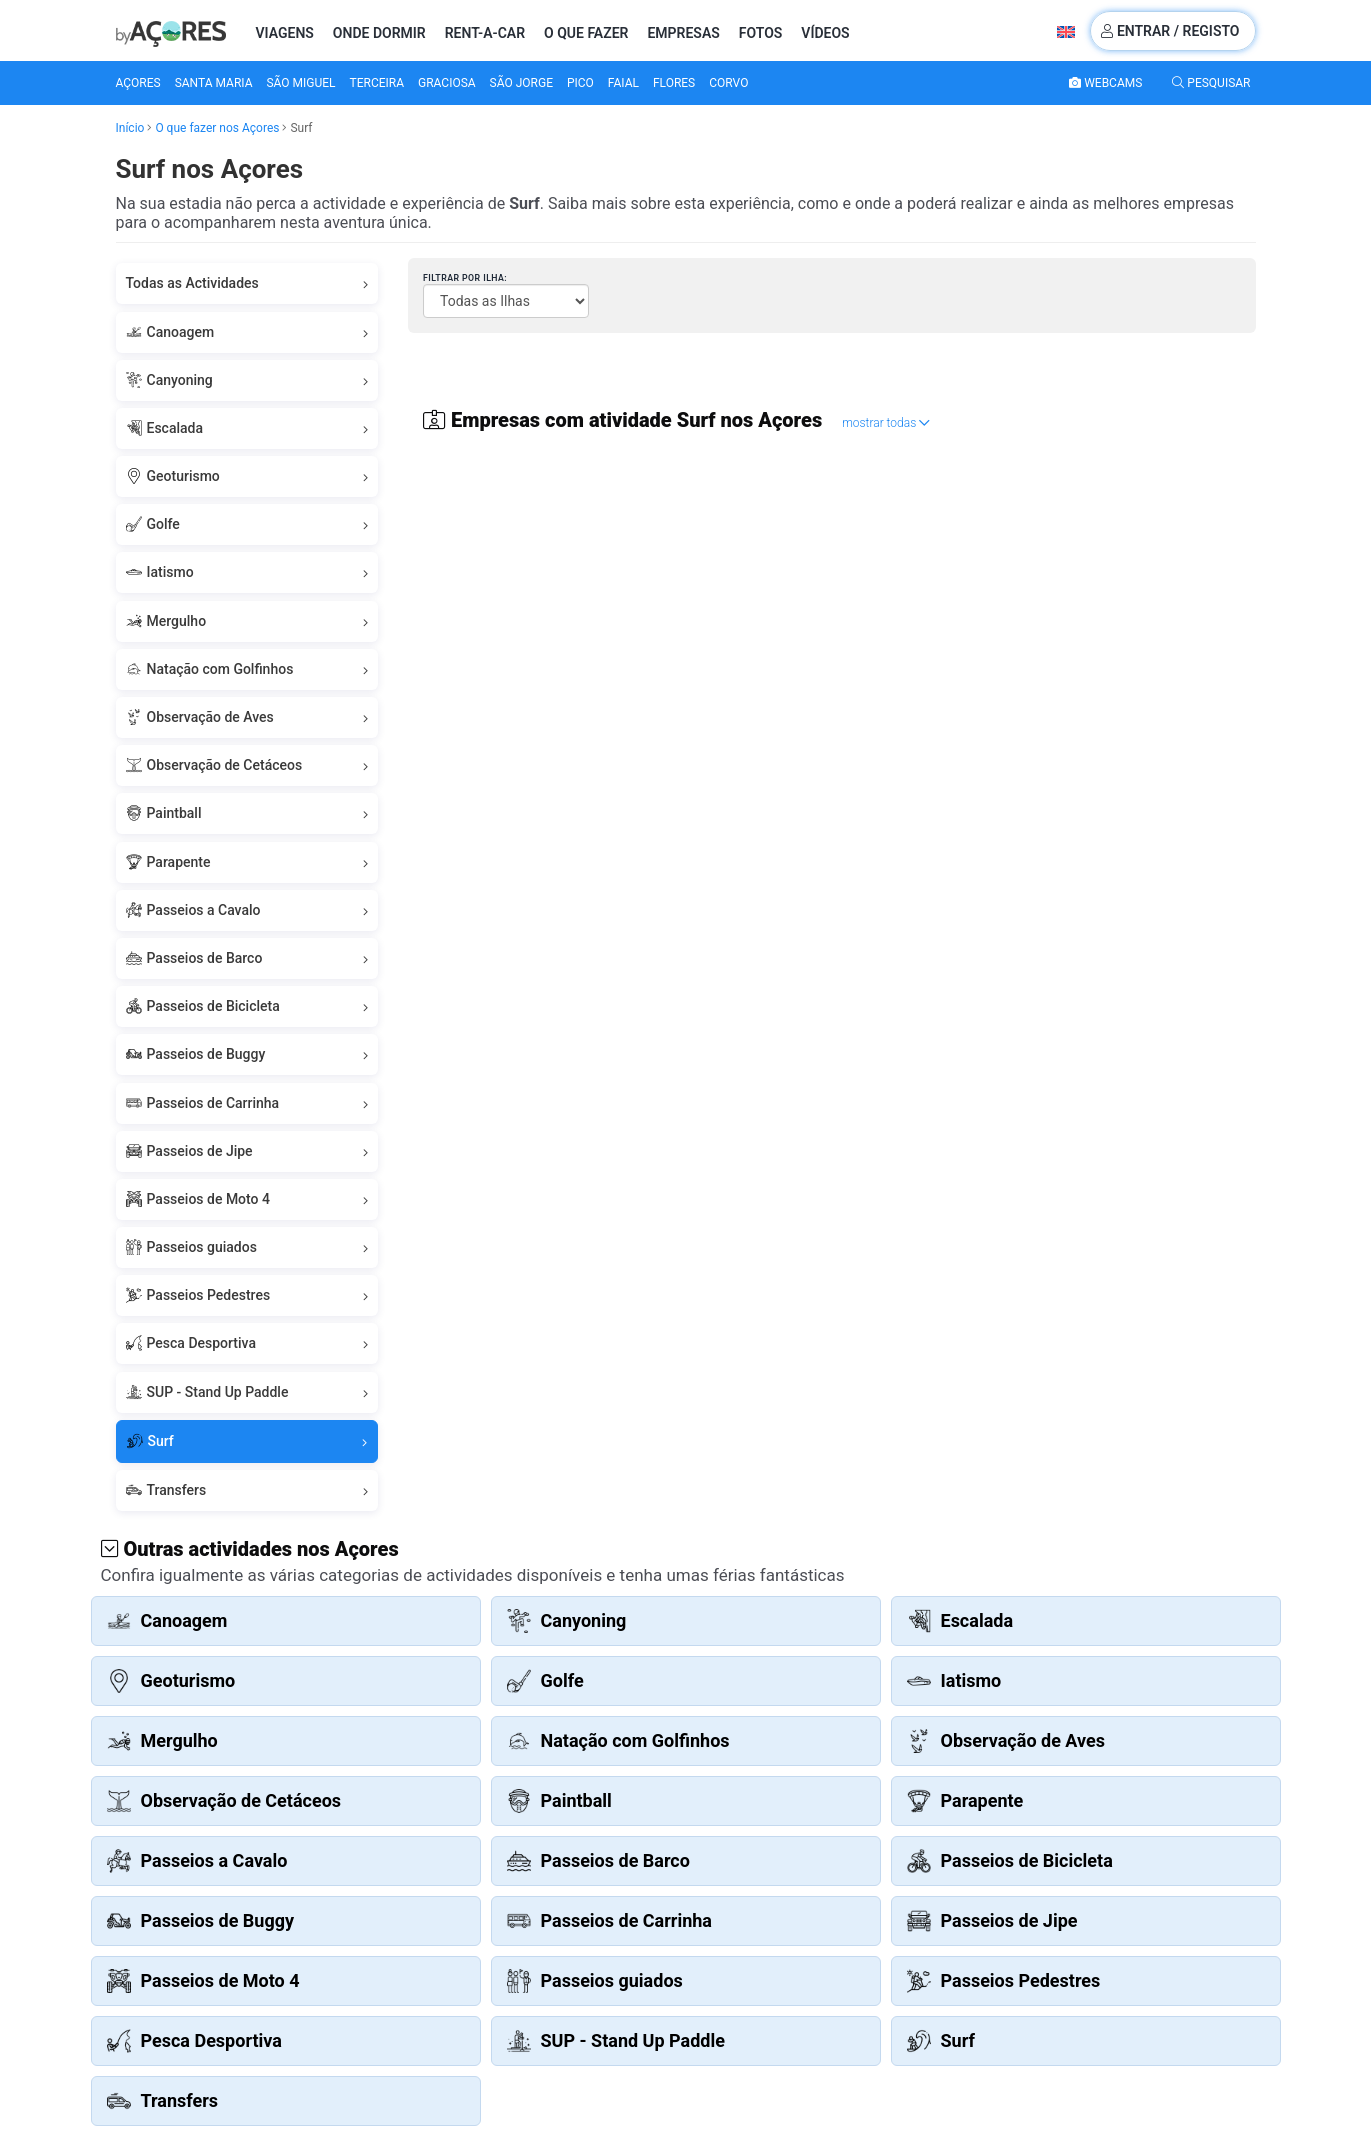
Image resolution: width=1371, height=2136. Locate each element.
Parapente (247, 862)
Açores (138, 83)
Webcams (1105, 83)
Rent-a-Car (485, 33)
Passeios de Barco (247, 958)
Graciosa (447, 83)
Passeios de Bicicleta (247, 1006)
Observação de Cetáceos (247, 765)
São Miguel (300, 83)
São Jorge (521, 83)
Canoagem (247, 332)
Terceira (377, 83)
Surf (247, 1441)
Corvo (728, 83)
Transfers (247, 1490)
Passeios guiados (247, 1247)
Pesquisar (1211, 83)
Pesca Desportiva (247, 1343)
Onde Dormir (379, 33)
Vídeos (825, 33)
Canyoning (247, 380)
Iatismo (247, 572)
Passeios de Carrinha (247, 1103)
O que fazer (586, 33)
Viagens (285, 33)
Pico (580, 83)
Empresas (683, 33)
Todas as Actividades (247, 283)
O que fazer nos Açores (217, 128)
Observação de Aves (247, 717)
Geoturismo (247, 476)
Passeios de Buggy (247, 1054)
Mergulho (247, 621)
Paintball (247, 813)
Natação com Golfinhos (247, 669)
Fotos (761, 33)
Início (130, 128)
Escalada (247, 428)
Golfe (247, 524)
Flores (674, 83)
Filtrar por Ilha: (465, 278)
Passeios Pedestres (247, 1295)
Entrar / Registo (1170, 31)
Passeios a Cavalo (247, 910)
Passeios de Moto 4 (247, 1199)
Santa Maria (214, 83)
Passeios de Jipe (247, 1151)
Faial (623, 83)
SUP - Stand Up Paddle (247, 1392)
